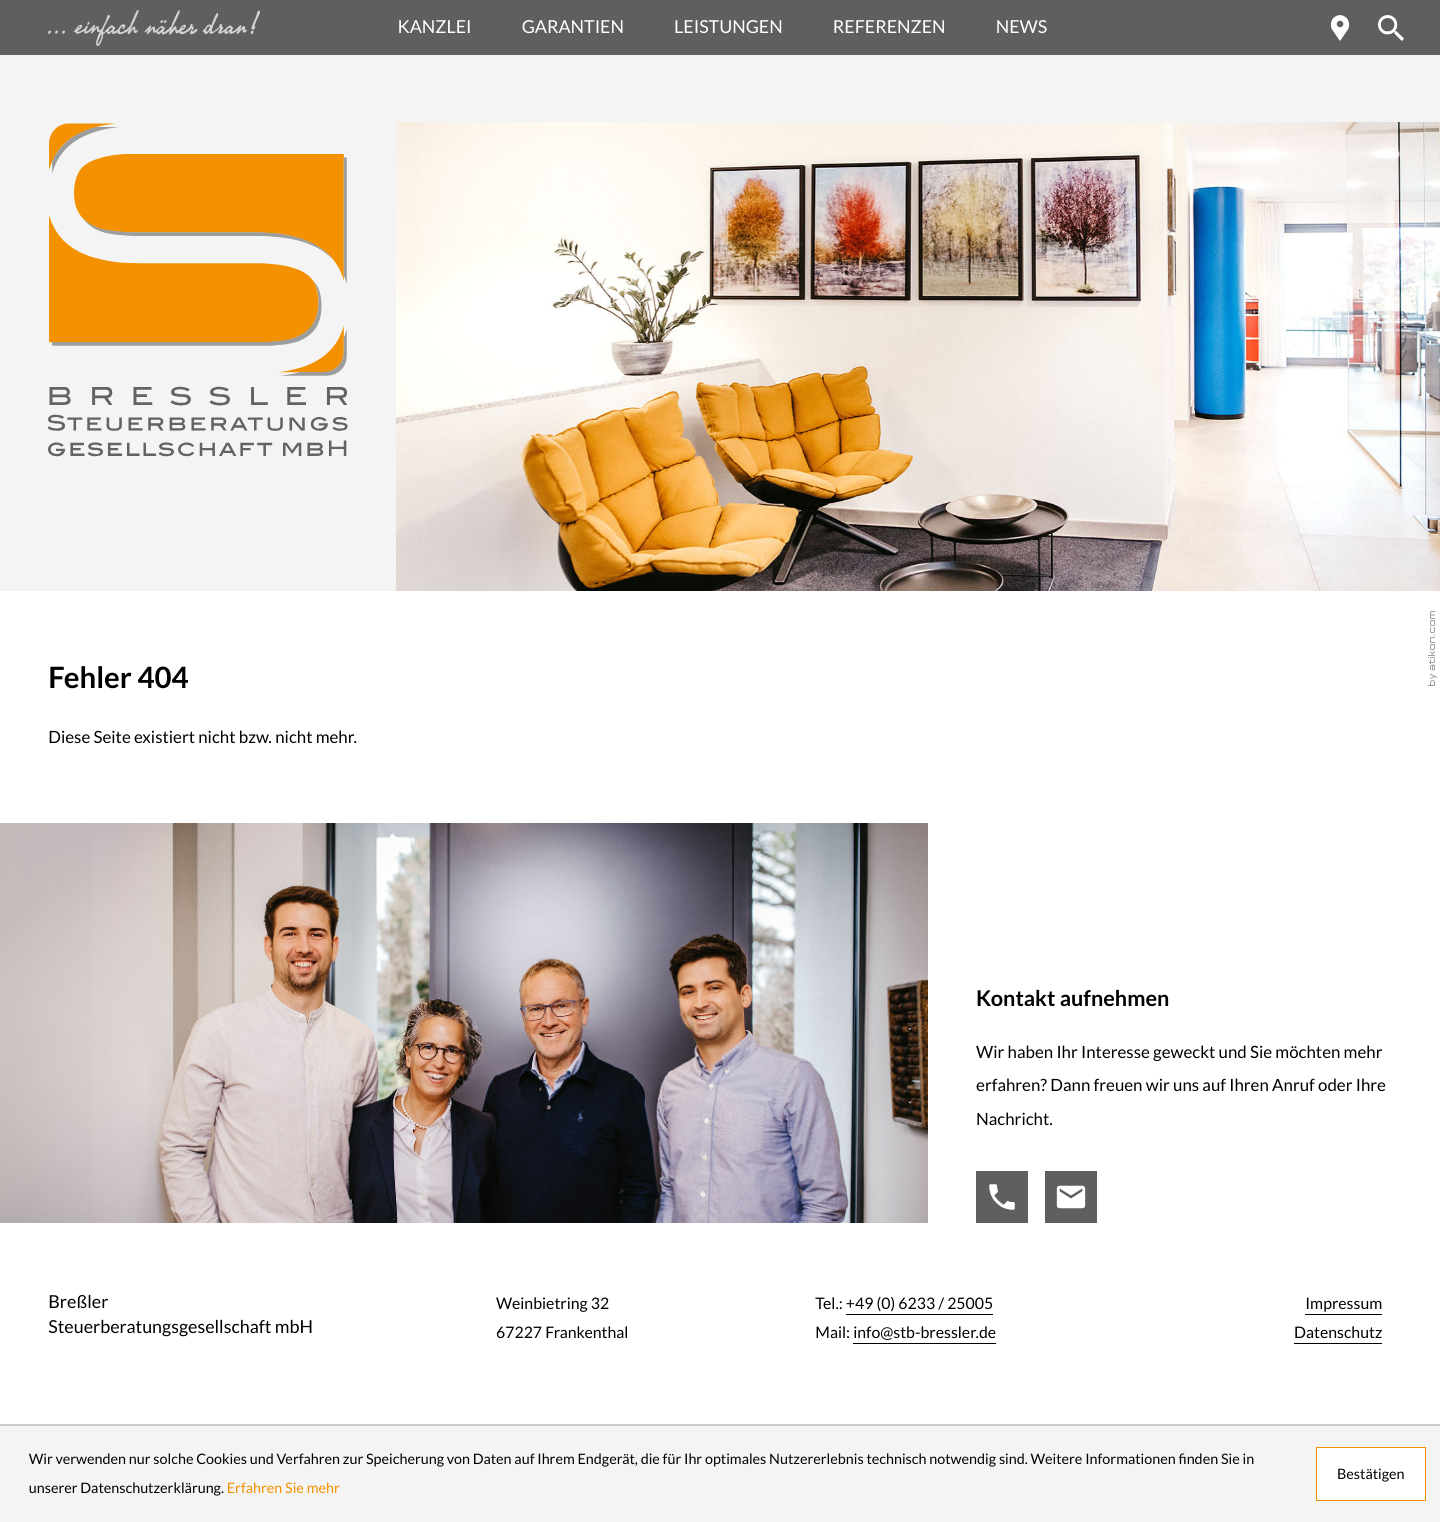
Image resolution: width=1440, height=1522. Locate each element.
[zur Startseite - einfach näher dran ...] (198, 27)
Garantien (573, 27)
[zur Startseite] (198, 290)
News (1022, 27)
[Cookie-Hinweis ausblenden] (1371, 1474)
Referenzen (889, 27)
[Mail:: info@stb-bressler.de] (1071, 1197)
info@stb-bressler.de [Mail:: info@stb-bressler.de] (924, 1333)
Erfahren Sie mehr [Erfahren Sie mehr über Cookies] (283, 1488)
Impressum (1343, 1304)
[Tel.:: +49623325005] (1002, 1197)
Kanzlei (435, 27)
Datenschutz (1338, 1333)
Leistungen (728, 27)
